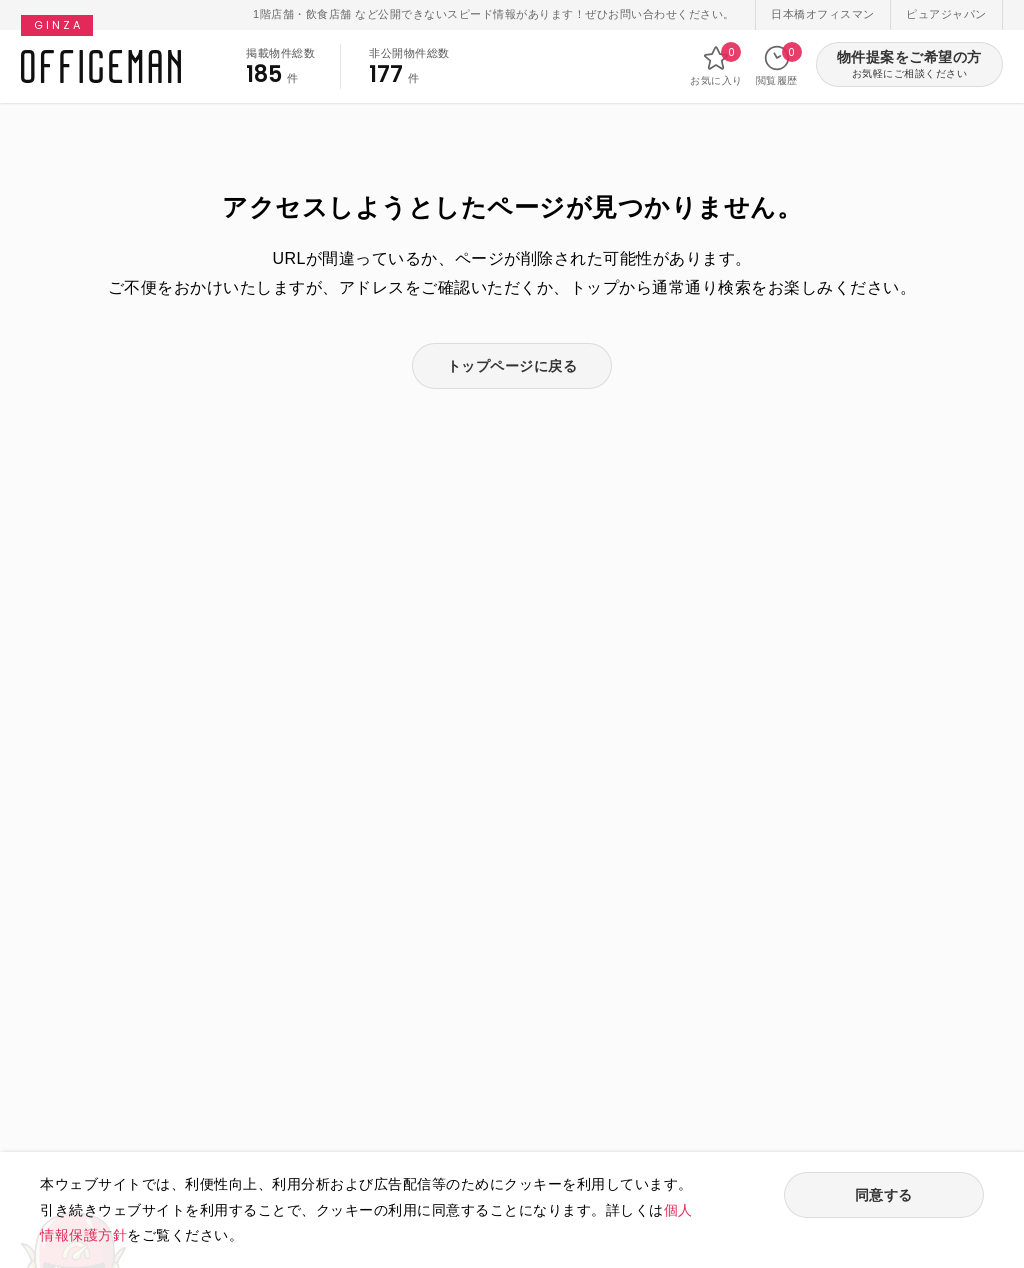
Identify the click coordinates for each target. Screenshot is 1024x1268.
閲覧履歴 (777, 65)
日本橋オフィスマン (823, 14)
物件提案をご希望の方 (909, 65)
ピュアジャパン (946, 14)
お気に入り (716, 65)
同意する (884, 1195)
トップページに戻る (512, 366)
